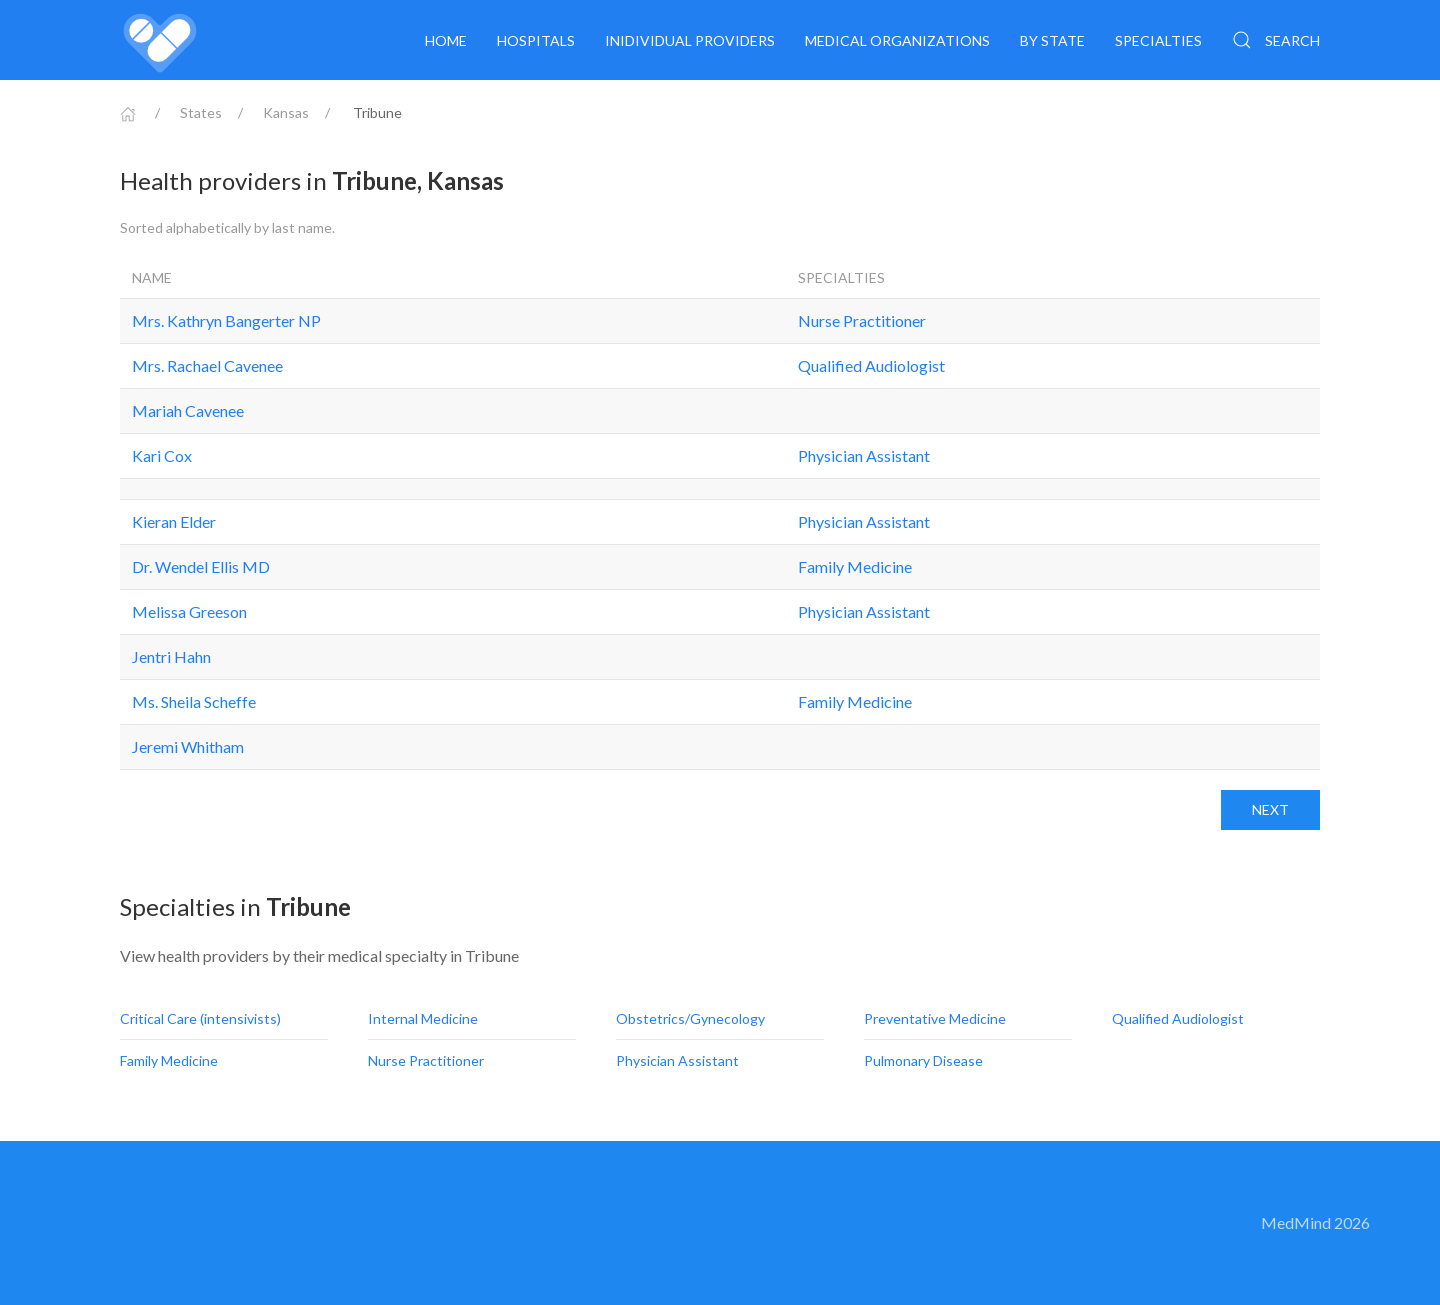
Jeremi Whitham (188, 746)
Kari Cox (162, 455)
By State (1052, 40)
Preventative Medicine (936, 1018)
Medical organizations (897, 40)
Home (446, 40)
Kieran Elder (174, 521)
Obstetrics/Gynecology (692, 1018)
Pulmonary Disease (925, 1060)
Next (1270, 809)
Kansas (286, 112)
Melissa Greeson (189, 611)
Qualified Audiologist (871, 365)
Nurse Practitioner (862, 320)
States (201, 112)
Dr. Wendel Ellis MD (201, 566)
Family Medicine (855, 566)
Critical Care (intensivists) (202, 1018)
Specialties (1158, 40)
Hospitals (536, 40)
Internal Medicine (424, 1018)
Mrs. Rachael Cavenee (207, 365)
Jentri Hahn (171, 656)
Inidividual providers (690, 40)
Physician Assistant (864, 455)
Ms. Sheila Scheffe (194, 701)
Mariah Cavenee (188, 410)
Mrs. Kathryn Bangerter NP (226, 320)
